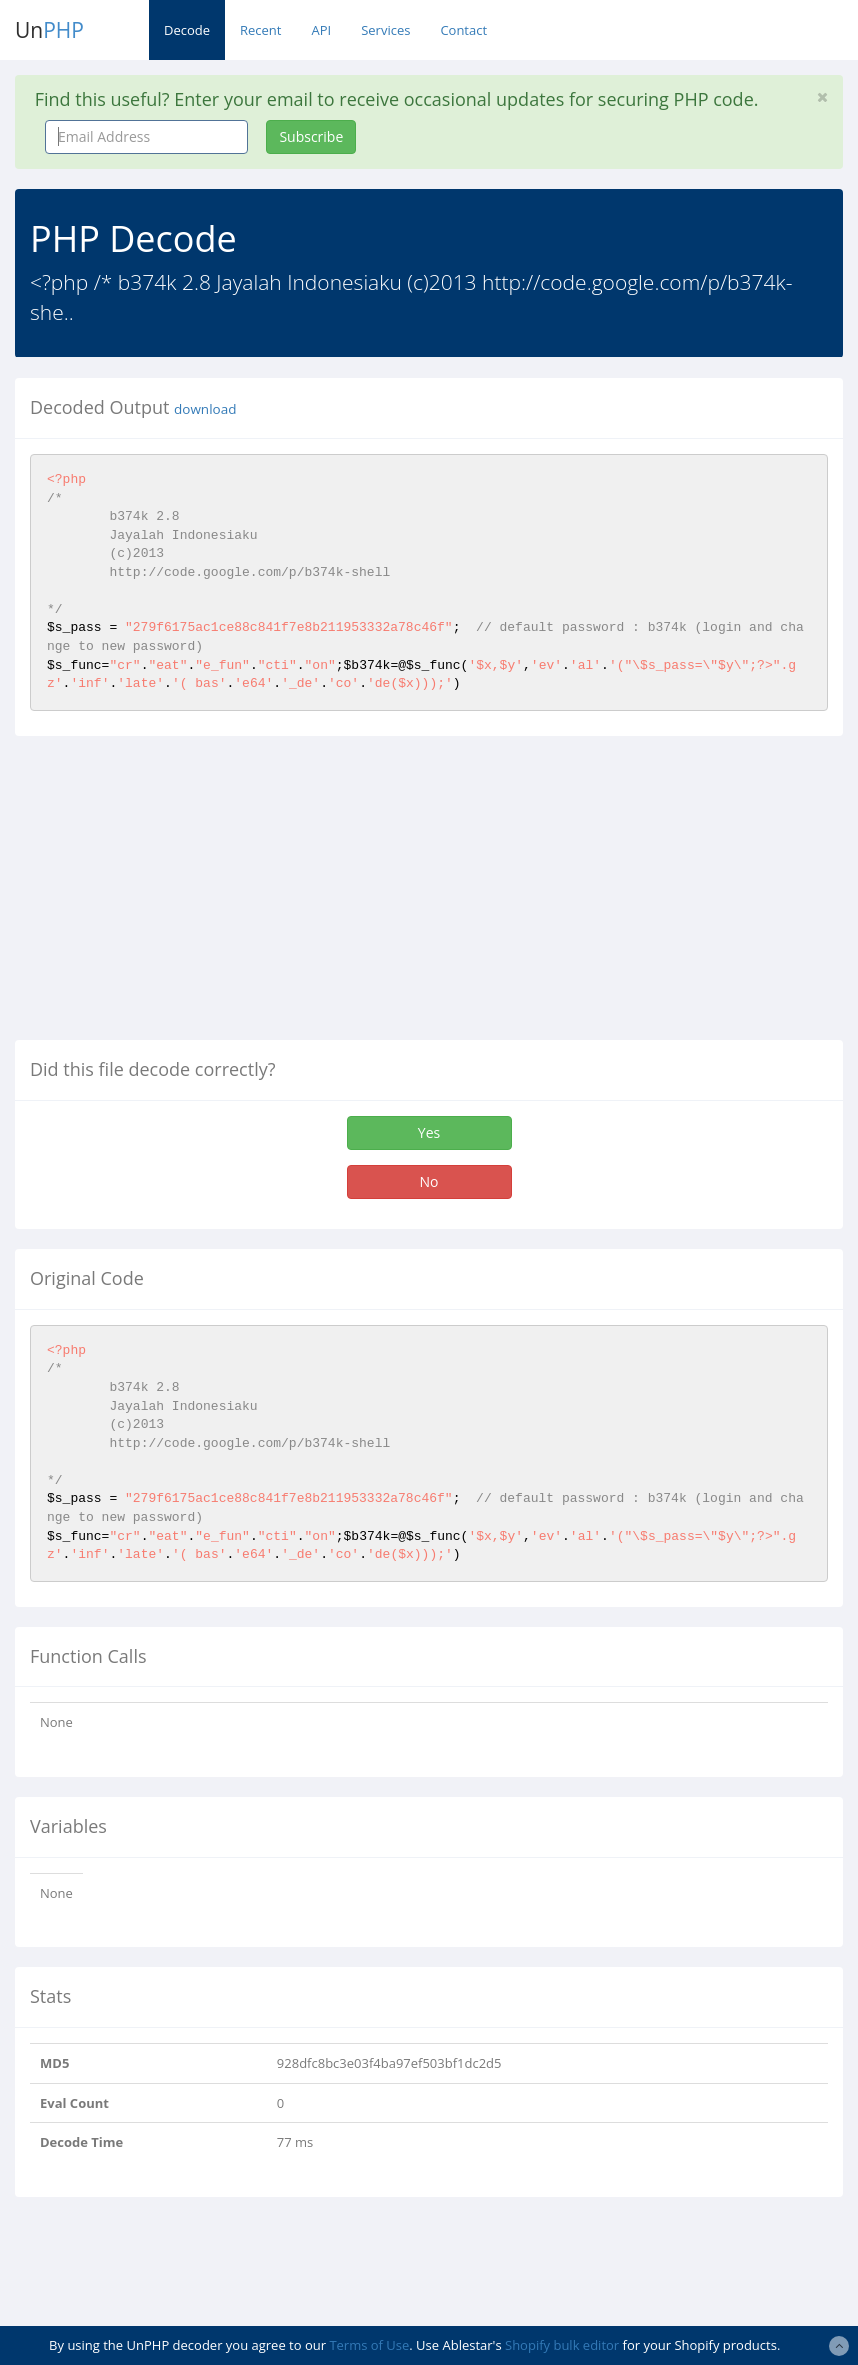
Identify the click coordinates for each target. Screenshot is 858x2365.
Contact (463, 30)
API (321, 30)
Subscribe (311, 136)
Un (49, 30)
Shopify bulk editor (562, 2345)
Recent (260, 30)
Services (385, 30)
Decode (187, 30)
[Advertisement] (183, 896)
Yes (429, 1132)
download (205, 409)
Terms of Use (369, 2345)
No (429, 1181)
